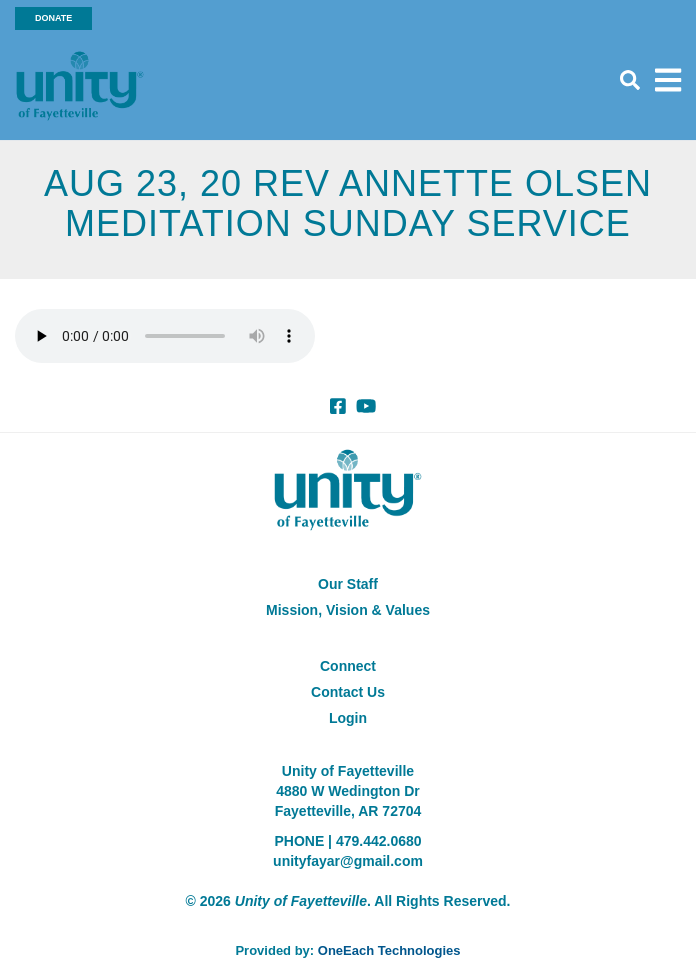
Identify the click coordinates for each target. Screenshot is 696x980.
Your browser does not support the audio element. (165, 336)
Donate (53, 18)
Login (348, 718)
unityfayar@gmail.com (348, 861)
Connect (348, 666)
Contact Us (348, 692)
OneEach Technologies (389, 950)
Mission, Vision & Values (348, 610)
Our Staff (348, 584)
